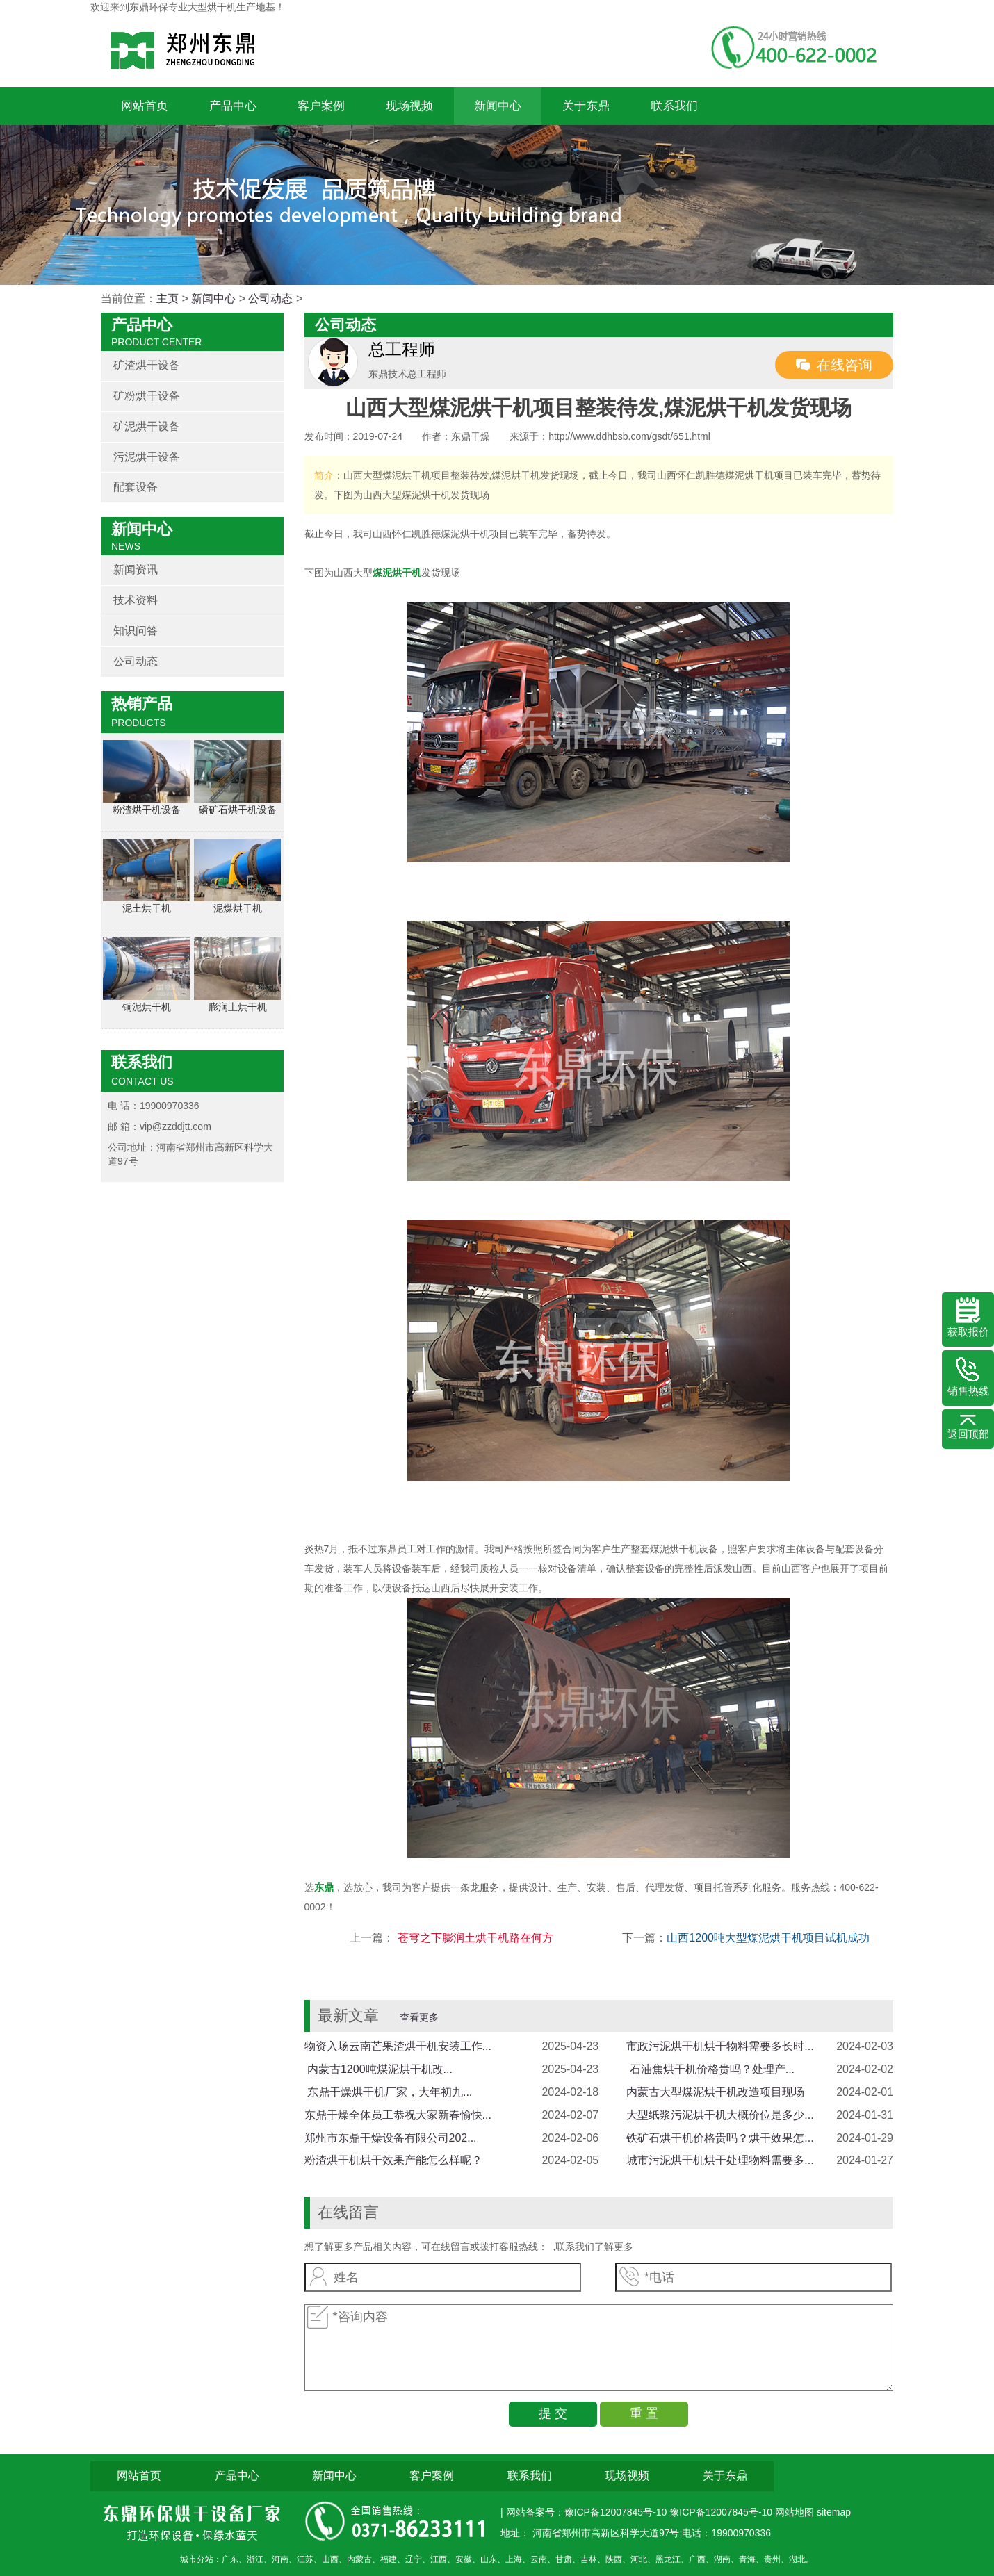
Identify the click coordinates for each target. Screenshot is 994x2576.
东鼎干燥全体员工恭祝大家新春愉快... (397, 2115)
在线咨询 (844, 364)
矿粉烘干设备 (146, 396)
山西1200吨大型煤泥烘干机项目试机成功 (768, 1938)
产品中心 (232, 106)
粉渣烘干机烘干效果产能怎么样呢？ (393, 2160)
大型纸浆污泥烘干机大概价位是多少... (719, 2115)
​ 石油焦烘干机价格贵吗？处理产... (710, 2069)
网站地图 (796, 2512)
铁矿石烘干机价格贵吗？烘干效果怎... (719, 2138)
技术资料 (135, 600)
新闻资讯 (135, 569)
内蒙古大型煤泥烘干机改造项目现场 (715, 2092)
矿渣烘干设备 (146, 365)
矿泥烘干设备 (146, 426)
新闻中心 (497, 106)
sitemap (834, 2512)
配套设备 (135, 487)
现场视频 (409, 106)
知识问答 (135, 631)
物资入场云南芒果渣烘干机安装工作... (397, 2046)
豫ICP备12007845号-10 (720, 2512)
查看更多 (419, 2017)
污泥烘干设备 (146, 457)
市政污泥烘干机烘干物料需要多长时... (719, 2046)
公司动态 (270, 298)
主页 (167, 298)
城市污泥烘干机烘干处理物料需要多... (719, 2160)
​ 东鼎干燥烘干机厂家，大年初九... (388, 2092)
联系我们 (674, 106)
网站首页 (144, 106)
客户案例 (321, 106)
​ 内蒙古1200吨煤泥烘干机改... (378, 2069)
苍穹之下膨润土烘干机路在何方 (473, 1938)
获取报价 (968, 1317)
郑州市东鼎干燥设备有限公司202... (390, 2138)
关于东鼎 (586, 106)
